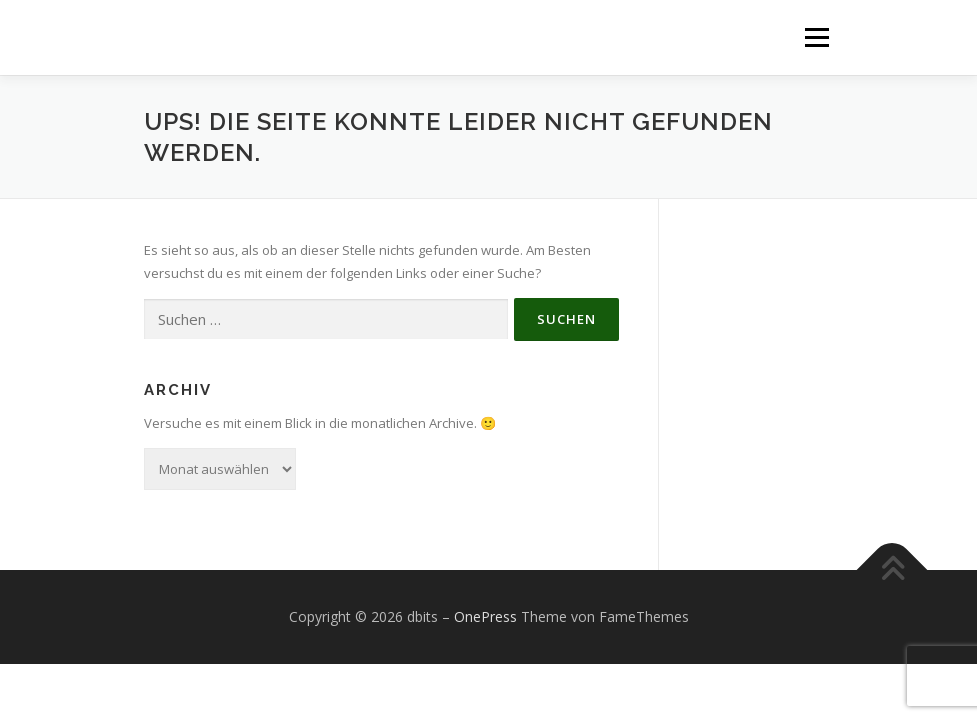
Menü (816, 37)
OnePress (485, 616)
